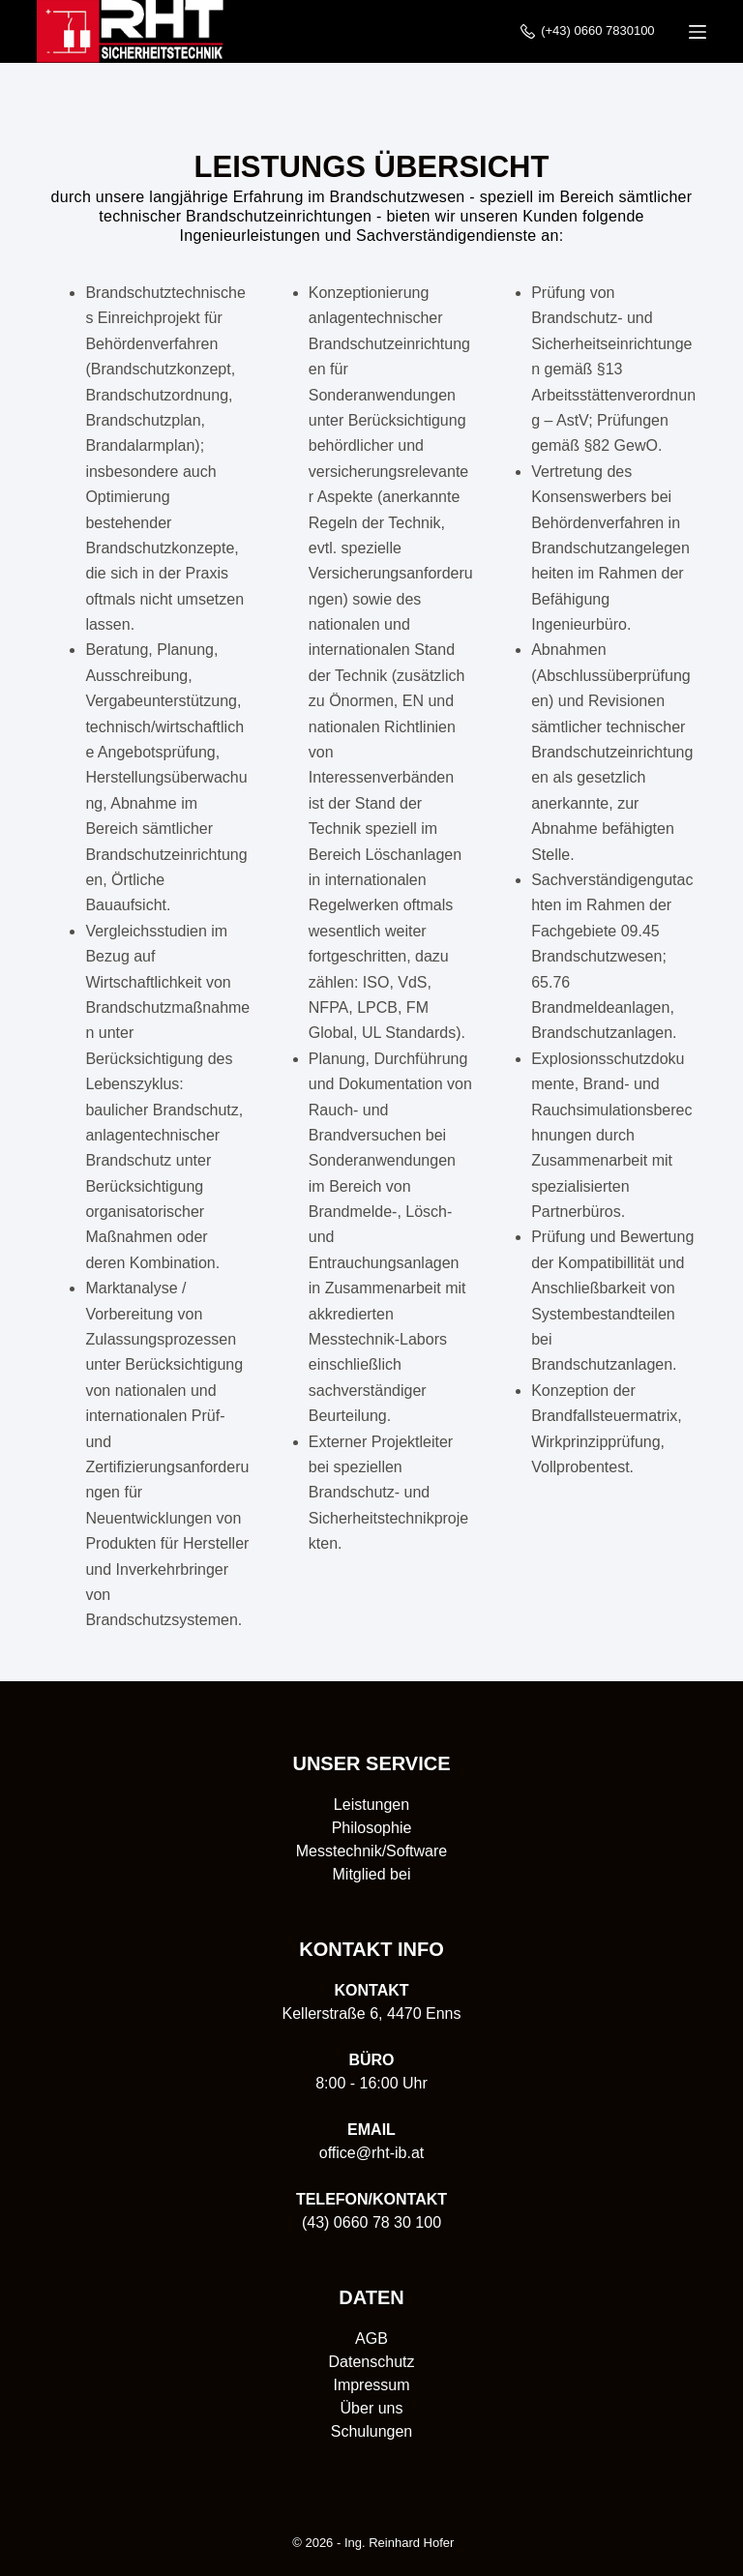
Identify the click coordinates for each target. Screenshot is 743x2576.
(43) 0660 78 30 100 (371, 2222)
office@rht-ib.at (371, 2153)
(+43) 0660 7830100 (587, 31)
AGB (371, 2338)
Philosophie (372, 1828)
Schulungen (372, 2431)
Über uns (372, 2408)
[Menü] (697, 32)
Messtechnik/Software (372, 1851)
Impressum (371, 2385)
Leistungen (371, 1804)
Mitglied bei (372, 1874)
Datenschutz (372, 2362)
